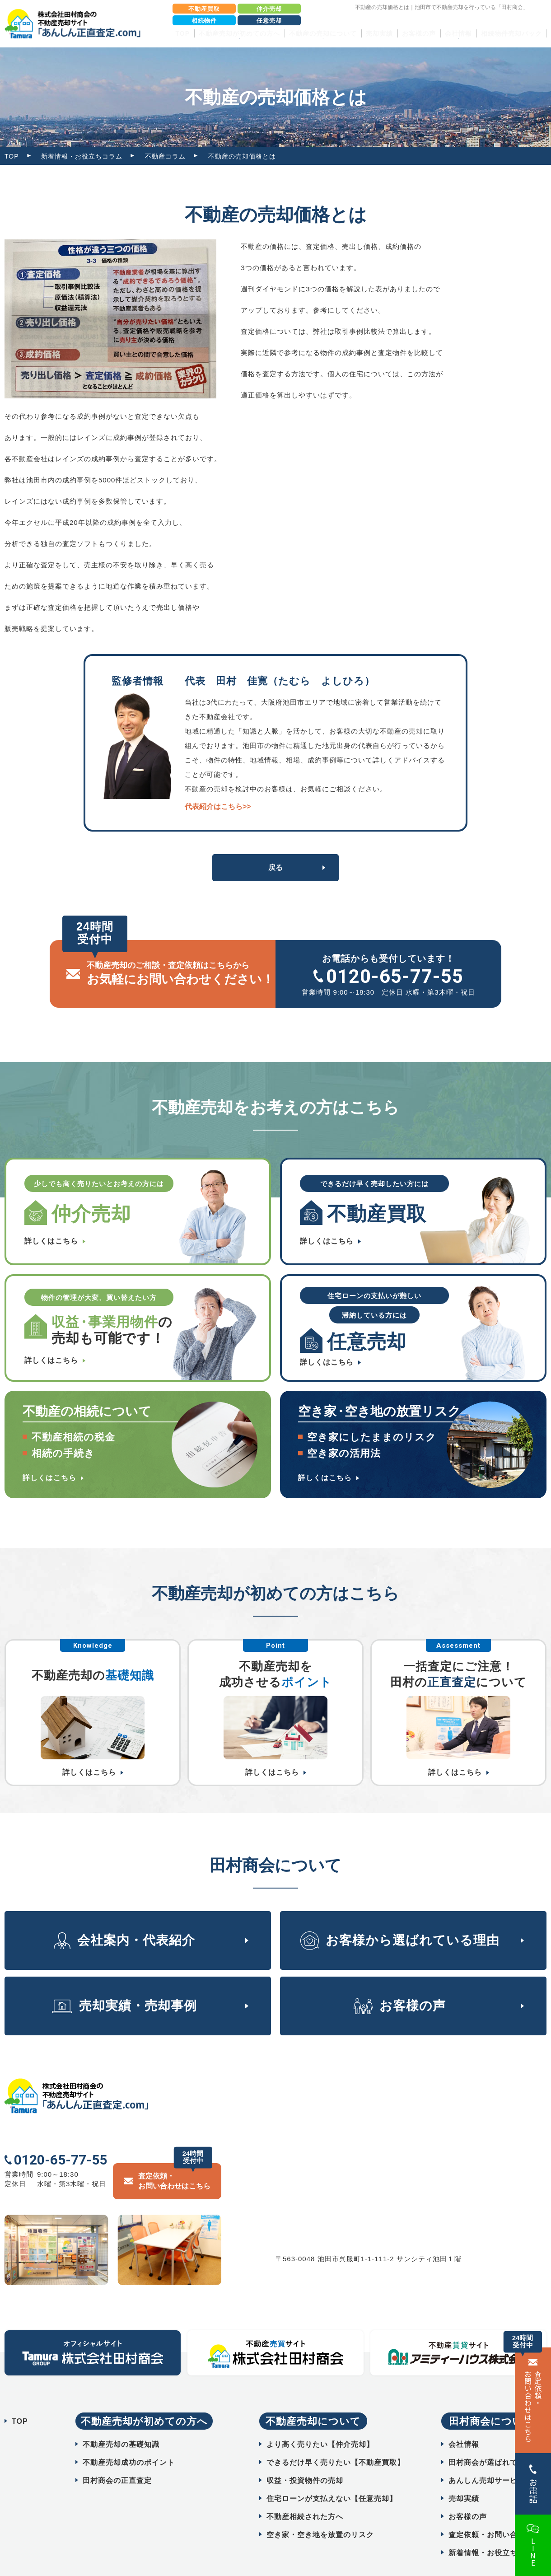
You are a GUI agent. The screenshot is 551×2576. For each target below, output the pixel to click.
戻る (275, 867)
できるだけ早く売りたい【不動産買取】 (335, 2441)
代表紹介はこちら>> (218, 806)
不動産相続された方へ (304, 2495)
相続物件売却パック (511, 33)
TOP (182, 33)
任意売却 (269, 20)
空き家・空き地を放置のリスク (320, 2513)
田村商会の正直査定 (117, 2459)
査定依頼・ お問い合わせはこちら (533, 2406)
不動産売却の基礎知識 (121, 2423)
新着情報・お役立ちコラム (81, 156)
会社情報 (463, 2423)
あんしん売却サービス (486, 2459)
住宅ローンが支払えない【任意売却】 (331, 2477)
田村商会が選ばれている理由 (498, 2441)
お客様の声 (419, 33)
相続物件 (204, 20)
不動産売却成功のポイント (129, 2441)
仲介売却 (269, 8)
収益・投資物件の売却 (304, 2459)
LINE (533, 2552)
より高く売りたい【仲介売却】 (320, 2423)
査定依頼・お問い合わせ (490, 2513)
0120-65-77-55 (394, 976)
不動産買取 (204, 8)
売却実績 (379, 33)
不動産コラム (165, 156)
